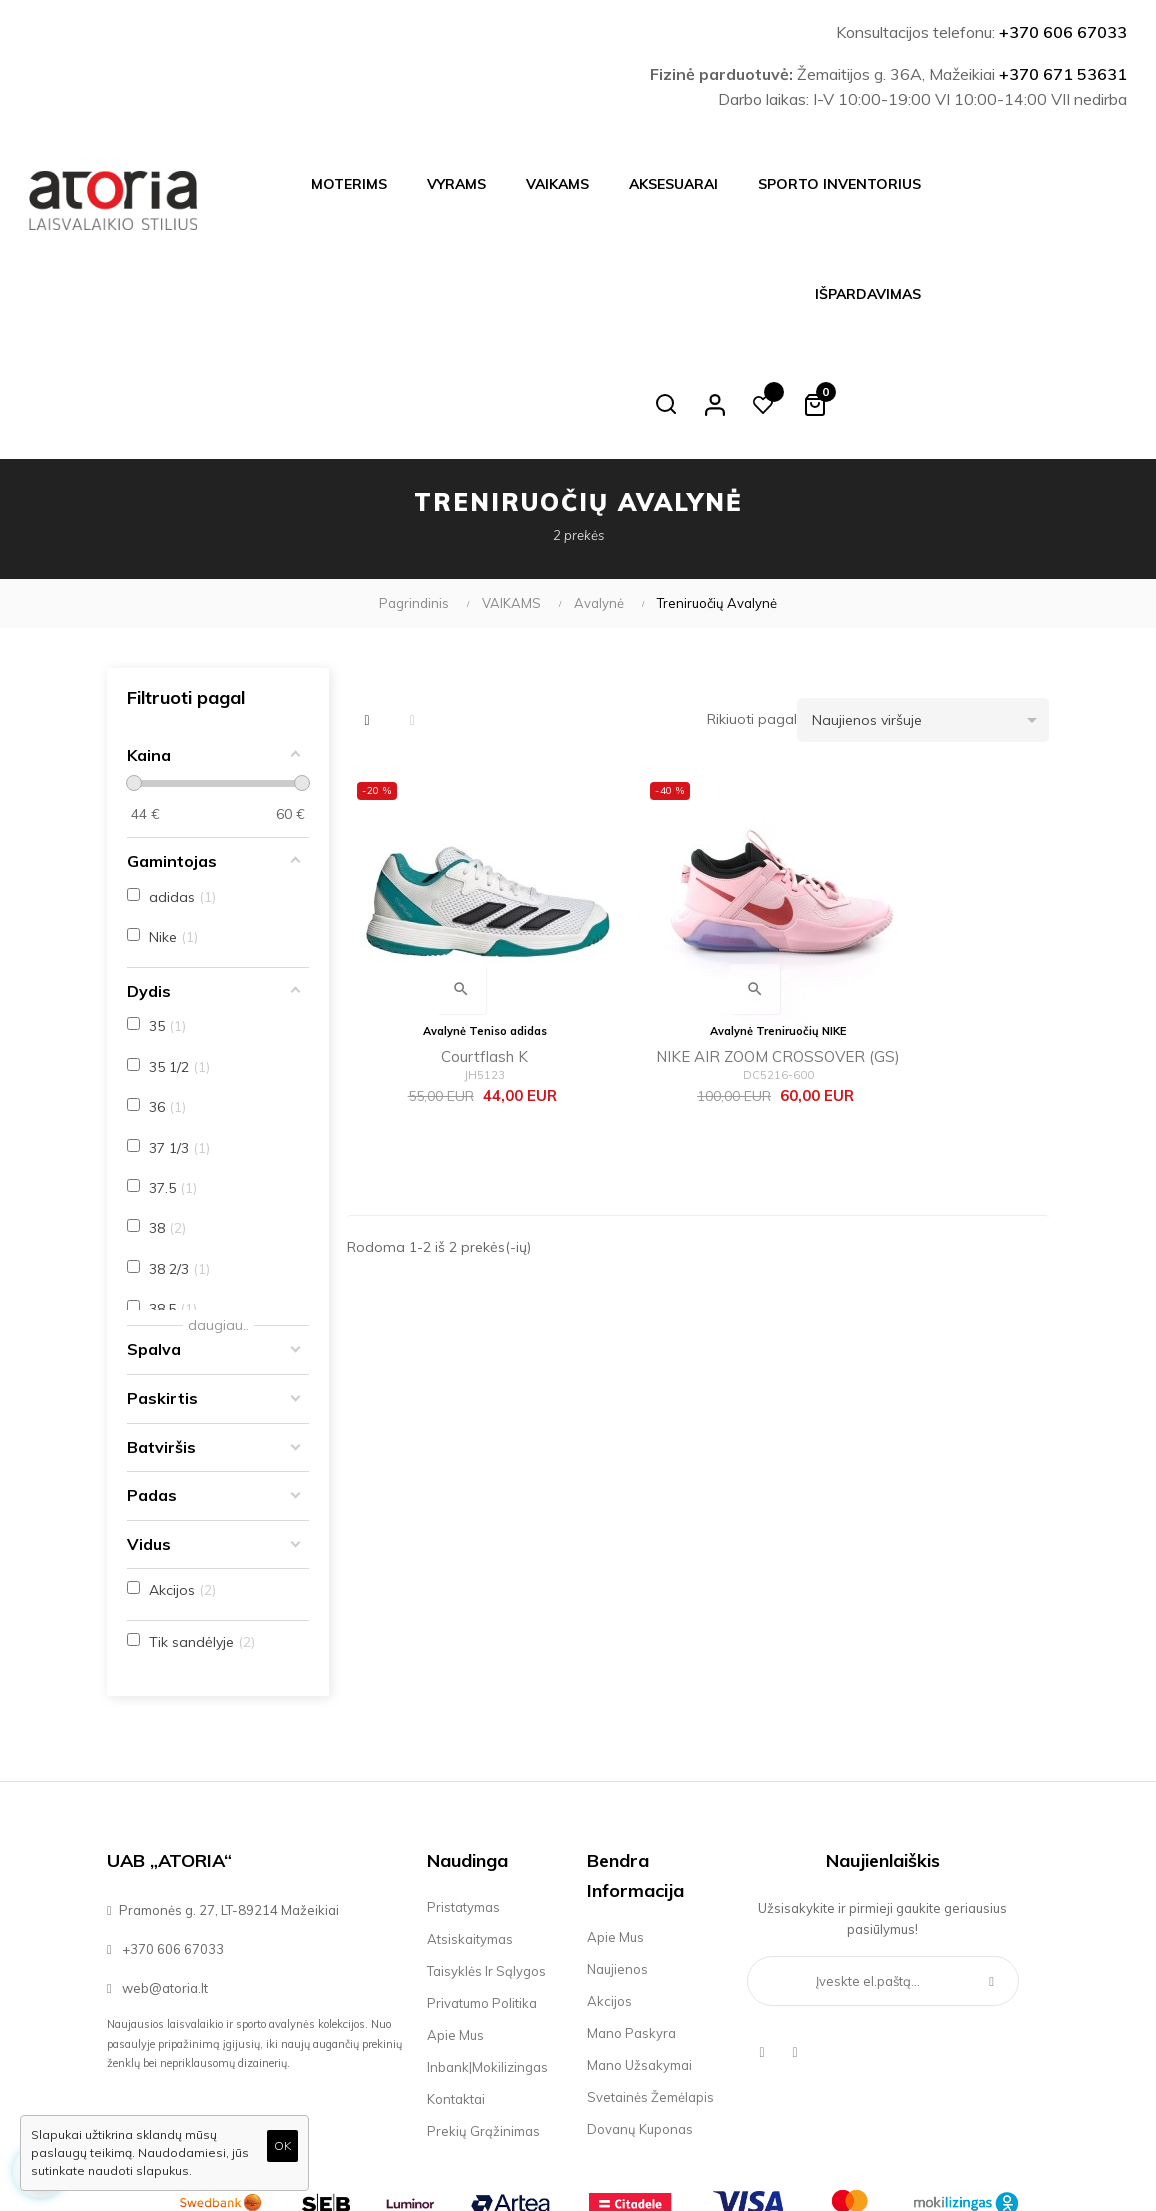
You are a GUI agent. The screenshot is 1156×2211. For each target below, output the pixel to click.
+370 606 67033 (1063, 32)
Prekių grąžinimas (483, 2021)
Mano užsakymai (639, 1955)
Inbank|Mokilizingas (487, 1957)
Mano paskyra (631, 1923)
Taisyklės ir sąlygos (486, 1861)
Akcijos (609, 1891)
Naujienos (617, 1859)
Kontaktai (456, 1989)
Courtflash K (457, 918)
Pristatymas (463, 1797)
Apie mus (455, 1925)
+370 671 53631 (1063, 74)
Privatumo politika (482, 1893)
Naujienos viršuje (930, 610)
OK (282, 2145)
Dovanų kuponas (640, 2019)
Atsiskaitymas (470, 1829)
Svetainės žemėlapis (650, 1987)
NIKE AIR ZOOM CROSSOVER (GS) (698, 921)
